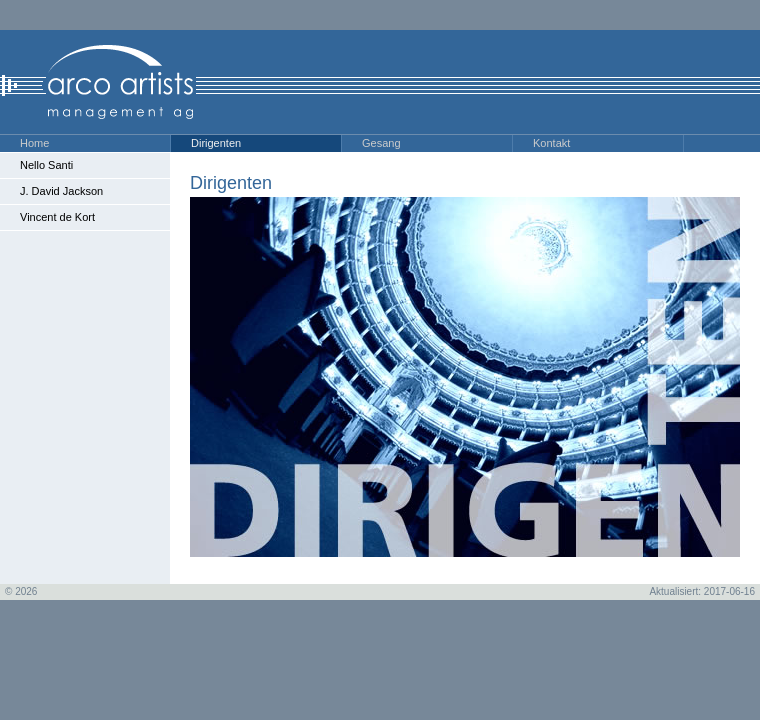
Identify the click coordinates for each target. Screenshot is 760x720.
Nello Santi (46, 165)
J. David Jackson (61, 191)
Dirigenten (216, 143)
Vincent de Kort (57, 217)
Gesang (381, 143)
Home (34, 143)
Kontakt (551, 143)
